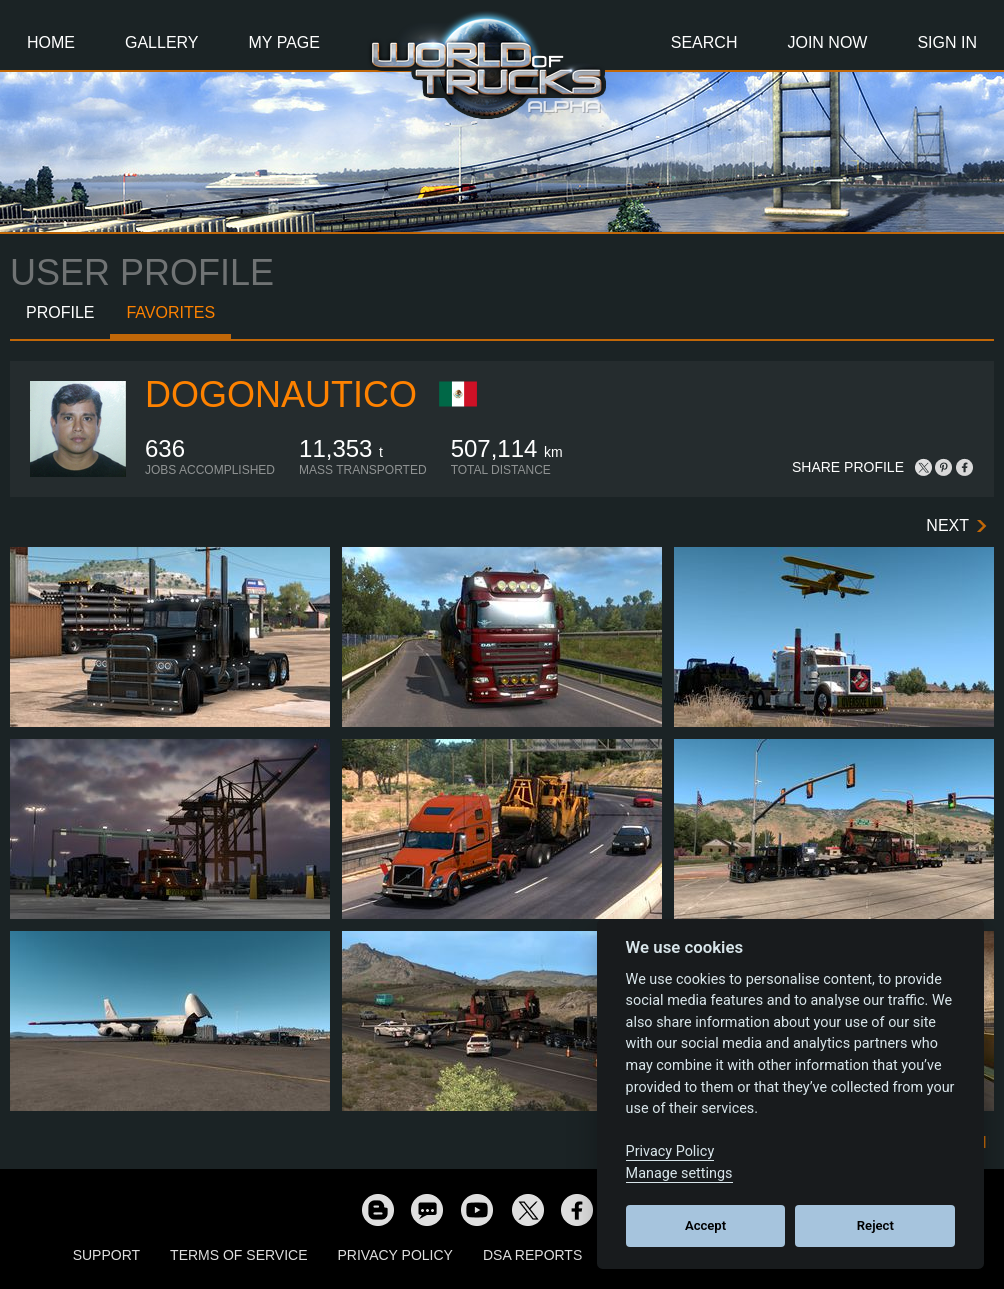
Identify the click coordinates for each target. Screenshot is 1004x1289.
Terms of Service (238, 1255)
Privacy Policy (395, 1255)
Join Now (827, 42)
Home (51, 42)
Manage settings (679, 1173)
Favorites (170, 312)
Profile (60, 312)
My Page (284, 42)
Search (704, 42)
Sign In (947, 42)
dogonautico (281, 394)
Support (106, 1255)
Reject (875, 1225)
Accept (705, 1225)
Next (947, 525)
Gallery (162, 42)
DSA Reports (532, 1255)
